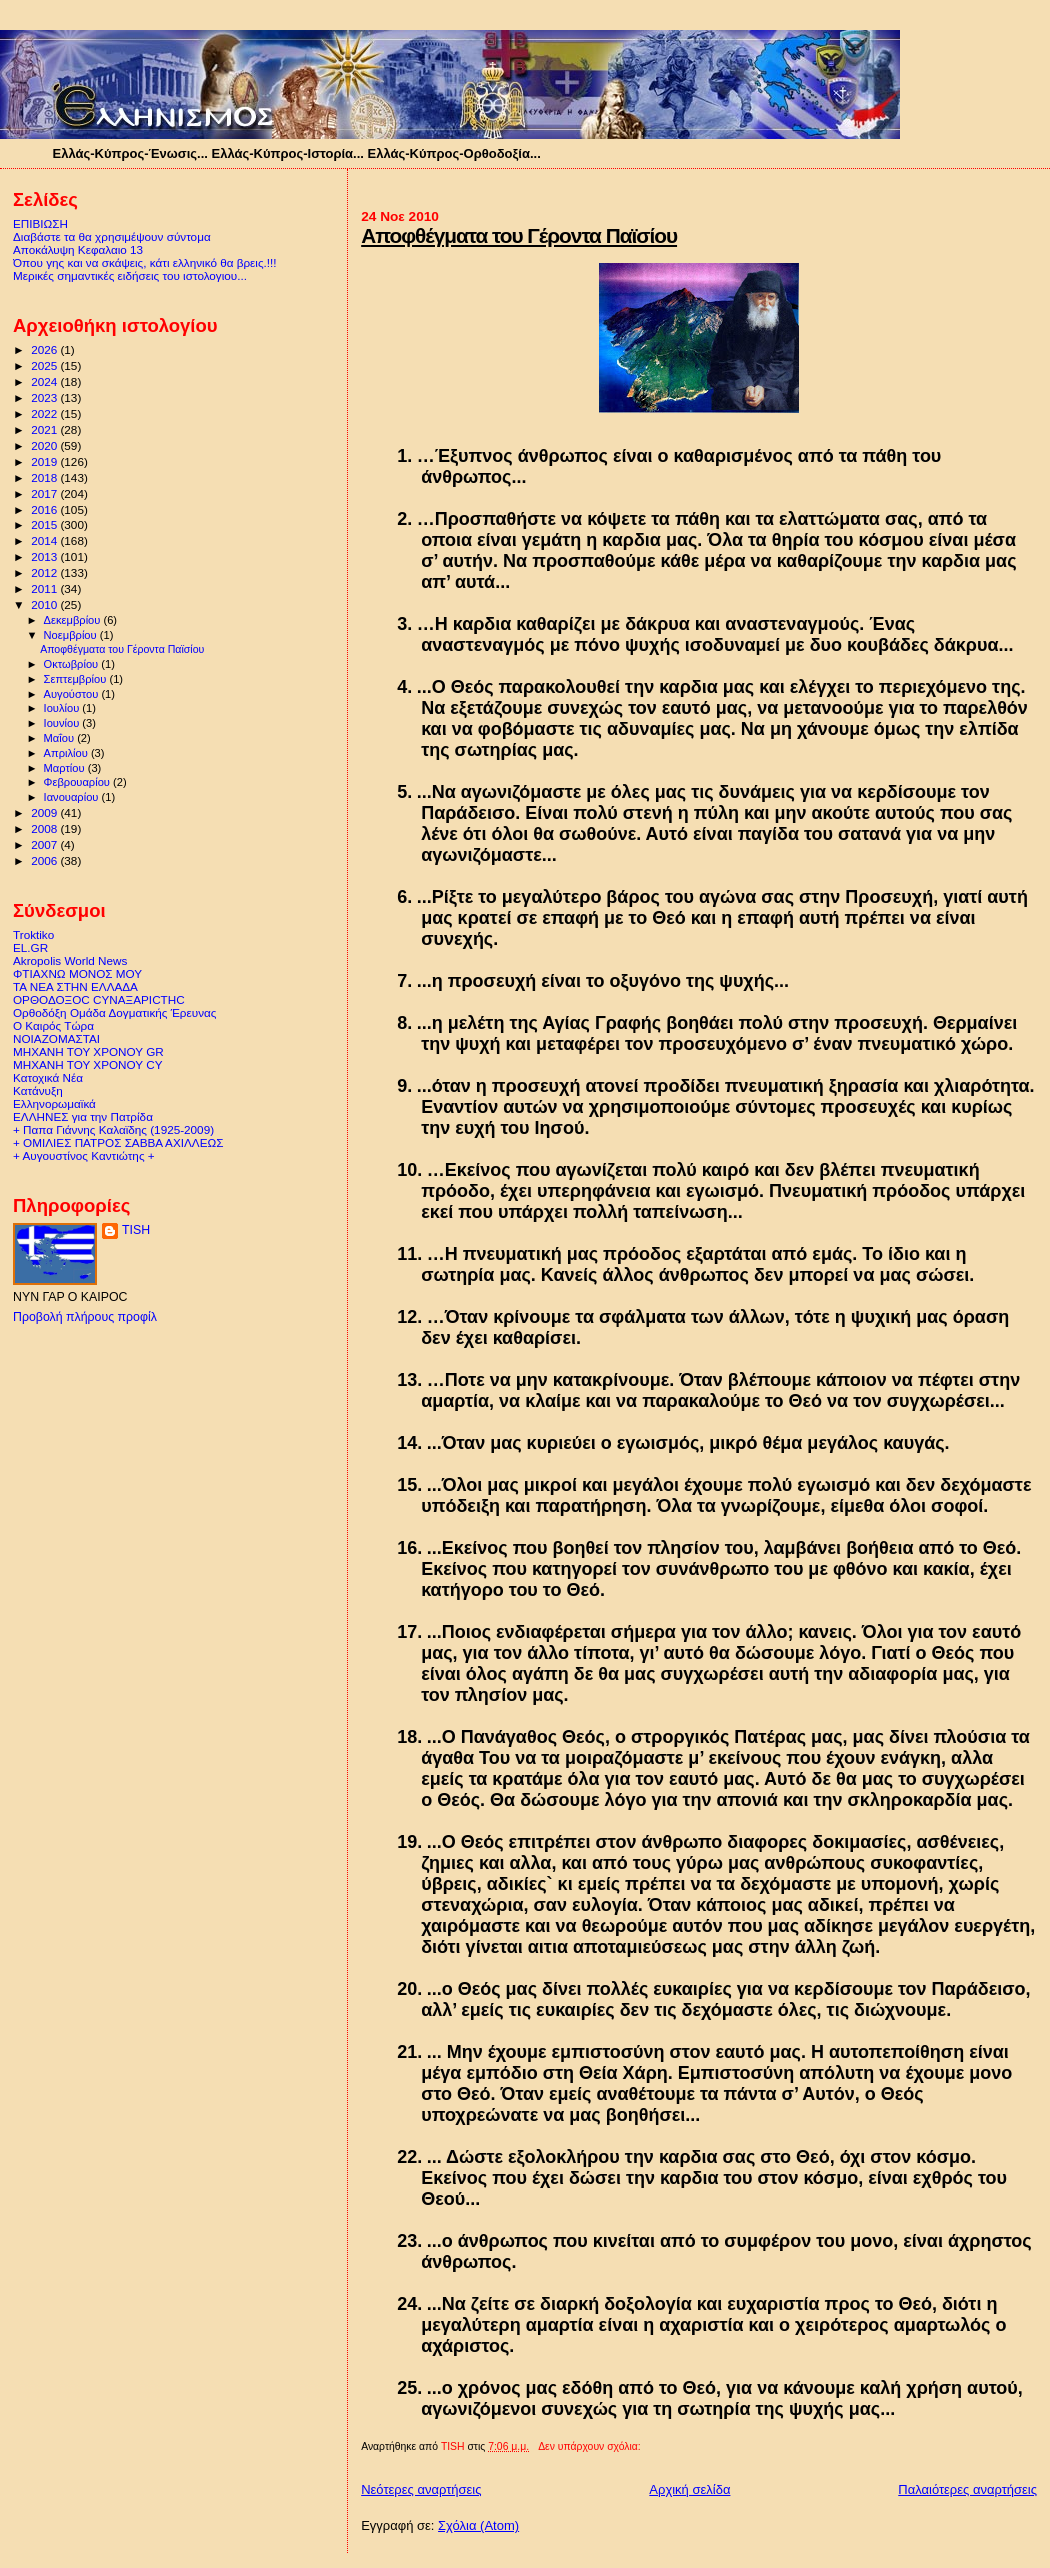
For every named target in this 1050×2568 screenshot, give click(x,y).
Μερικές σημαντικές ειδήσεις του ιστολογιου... (130, 275)
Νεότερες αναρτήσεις (421, 2489)
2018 (45, 477)
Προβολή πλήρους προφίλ (85, 1317)
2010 (45, 604)
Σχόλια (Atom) (478, 2525)
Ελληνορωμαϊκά (54, 1103)
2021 (45, 429)
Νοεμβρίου (72, 635)
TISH (136, 1230)
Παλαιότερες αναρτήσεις (967, 2489)
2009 (45, 812)
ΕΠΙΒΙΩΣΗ (40, 223)
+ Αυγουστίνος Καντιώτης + (84, 1155)
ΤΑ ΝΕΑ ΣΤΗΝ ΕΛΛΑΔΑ (75, 986)
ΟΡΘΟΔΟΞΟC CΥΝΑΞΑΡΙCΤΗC (99, 999)
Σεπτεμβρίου (77, 679)
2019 (45, 461)
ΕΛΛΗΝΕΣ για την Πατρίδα (83, 1116)
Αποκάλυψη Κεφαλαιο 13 (78, 249)
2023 (45, 397)
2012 (45, 572)
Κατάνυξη (38, 1090)
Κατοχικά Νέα (48, 1077)
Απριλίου (67, 753)
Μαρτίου (66, 768)
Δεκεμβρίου (74, 620)
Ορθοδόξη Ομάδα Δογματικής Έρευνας (114, 1012)
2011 (45, 588)
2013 (45, 556)
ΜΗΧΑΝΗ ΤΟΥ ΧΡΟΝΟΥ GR (88, 1051)
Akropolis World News (70, 960)
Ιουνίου (63, 723)
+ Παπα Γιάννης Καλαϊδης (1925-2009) (113, 1129)
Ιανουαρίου (73, 797)
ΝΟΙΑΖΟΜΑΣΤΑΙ (56, 1038)
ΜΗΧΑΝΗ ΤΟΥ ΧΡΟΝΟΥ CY (87, 1064)
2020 (45, 445)
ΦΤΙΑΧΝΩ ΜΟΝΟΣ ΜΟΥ (77, 973)
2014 (45, 540)
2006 (45, 860)
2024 (45, 381)
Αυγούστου (73, 694)
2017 (45, 493)
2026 (45, 349)
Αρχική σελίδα (689, 2489)
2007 (45, 844)
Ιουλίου (63, 708)
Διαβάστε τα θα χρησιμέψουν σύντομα (112, 236)
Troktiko (33, 934)
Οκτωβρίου (73, 664)
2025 (45, 365)
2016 (45, 509)
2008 (45, 828)
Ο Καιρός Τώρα (53, 1025)
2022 (45, 413)
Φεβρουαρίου (78, 782)
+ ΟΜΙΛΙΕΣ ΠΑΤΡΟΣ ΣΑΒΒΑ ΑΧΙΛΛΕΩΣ (118, 1142)
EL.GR (30, 947)
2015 (45, 524)
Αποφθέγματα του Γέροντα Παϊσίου (519, 235)
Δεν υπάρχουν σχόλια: (590, 2446)
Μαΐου (61, 738)
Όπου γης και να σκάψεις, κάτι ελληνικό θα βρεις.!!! (145, 262)
